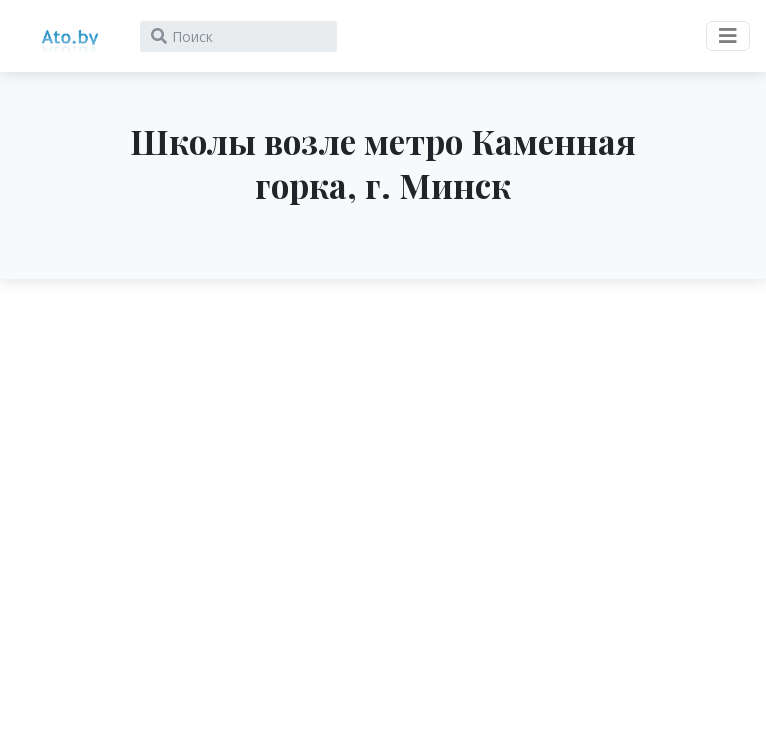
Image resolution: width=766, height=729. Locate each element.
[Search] (238, 36)
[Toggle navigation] (728, 36)
